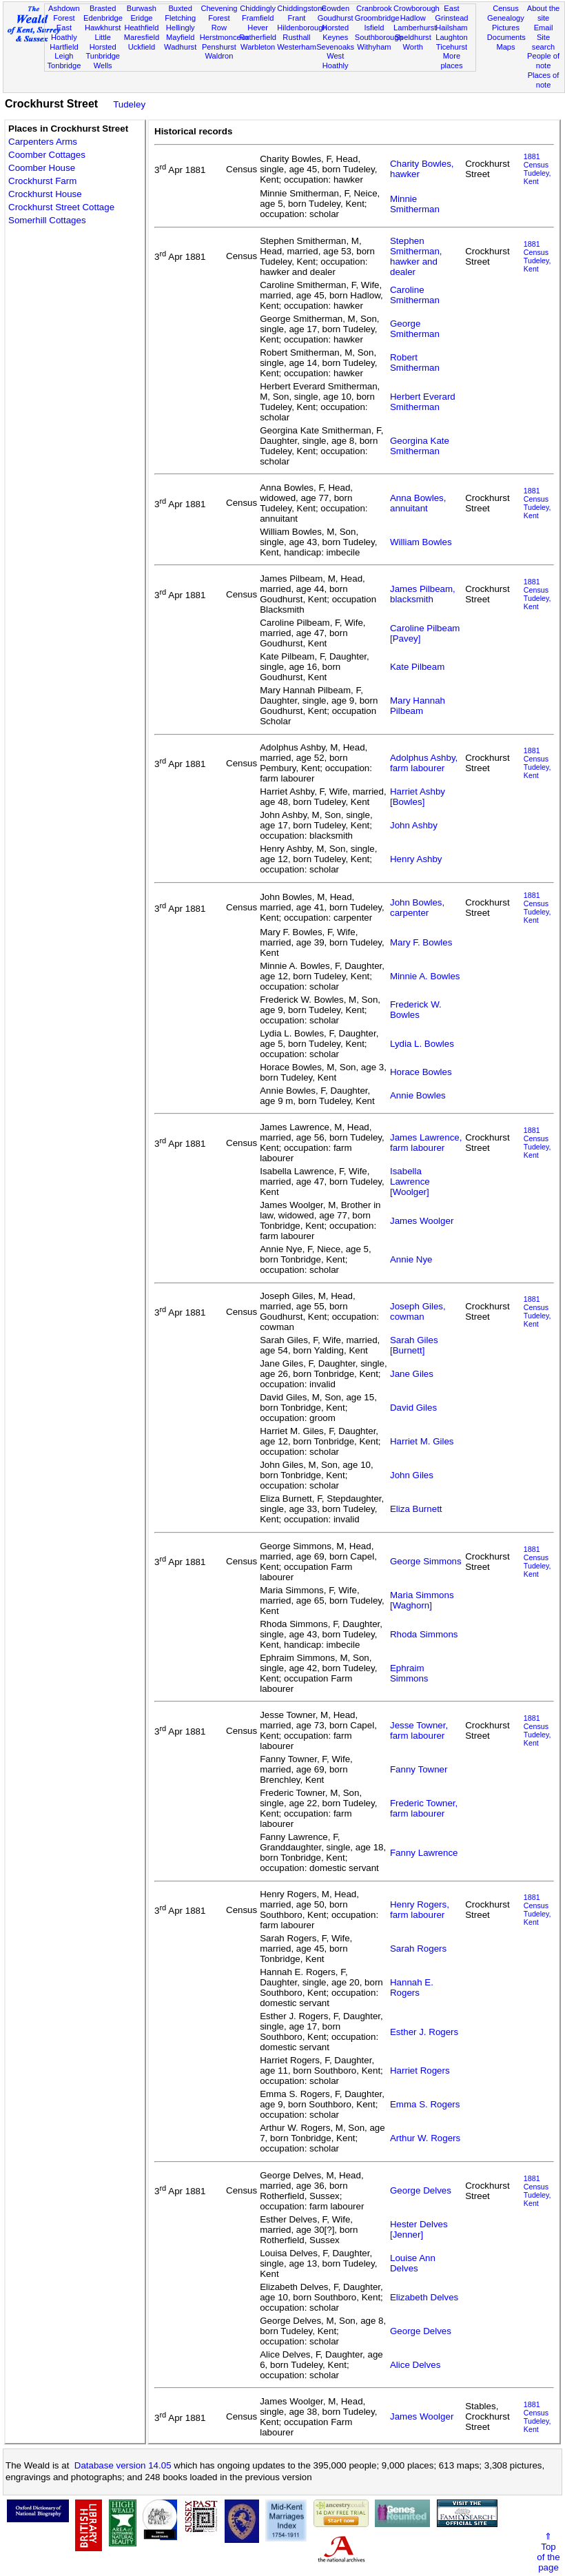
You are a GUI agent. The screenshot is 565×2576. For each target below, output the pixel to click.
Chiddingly (258, 8)
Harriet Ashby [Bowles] (417, 796)
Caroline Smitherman (415, 295)
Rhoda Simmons (424, 1634)
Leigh (63, 56)
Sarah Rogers (418, 1948)
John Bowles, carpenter (417, 907)
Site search (543, 42)
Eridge (141, 18)
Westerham (296, 47)
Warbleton (257, 47)
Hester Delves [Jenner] (419, 2229)
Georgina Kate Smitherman (419, 446)
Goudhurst (335, 18)
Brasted (103, 8)
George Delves (420, 2190)
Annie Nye (411, 1259)
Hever (257, 27)
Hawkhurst (103, 27)
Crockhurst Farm (42, 181)
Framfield (258, 18)
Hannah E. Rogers (411, 1987)
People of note (543, 61)
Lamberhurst (414, 27)
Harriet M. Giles (422, 1441)
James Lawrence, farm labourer (426, 1142)
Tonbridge (64, 65)
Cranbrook (374, 8)
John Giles (411, 1475)
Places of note (543, 80)
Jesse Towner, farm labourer (419, 1730)
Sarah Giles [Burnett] (414, 1345)
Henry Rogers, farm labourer (419, 1909)
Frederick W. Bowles (416, 1009)
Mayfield (180, 37)
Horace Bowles (421, 1072)
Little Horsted (103, 42)
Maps (505, 47)
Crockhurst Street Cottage (61, 207)
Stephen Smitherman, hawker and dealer (416, 256)
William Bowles (421, 542)
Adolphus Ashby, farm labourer (424, 763)
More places (451, 61)
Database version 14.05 (123, 2465)
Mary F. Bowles (421, 942)
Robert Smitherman (415, 362)
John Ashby (414, 825)
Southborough (379, 37)
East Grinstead (451, 13)
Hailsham (451, 27)
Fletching (180, 18)
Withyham (374, 47)
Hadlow (413, 18)
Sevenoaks (335, 47)
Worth (412, 47)
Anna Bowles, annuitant (418, 503)
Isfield (374, 27)
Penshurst (219, 47)
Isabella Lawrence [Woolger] (410, 1181)
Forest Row (218, 23)
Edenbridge (103, 18)
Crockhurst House (45, 194)
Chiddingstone (301, 8)
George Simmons (426, 1561)
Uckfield (142, 47)
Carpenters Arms (42, 141)
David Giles (413, 1407)
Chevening (219, 8)
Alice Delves (415, 2365)
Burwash (141, 8)
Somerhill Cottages (47, 220)
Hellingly (180, 27)
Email (543, 27)
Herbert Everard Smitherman (422, 401)
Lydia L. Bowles (422, 1044)
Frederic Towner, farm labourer (424, 1808)
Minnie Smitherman (415, 204)
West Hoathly (335, 61)
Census (506, 8)
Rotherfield (257, 37)
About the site (543, 13)
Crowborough (416, 8)
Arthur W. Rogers (425, 2138)
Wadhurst (180, 47)
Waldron (219, 56)
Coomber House (41, 168)
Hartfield (64, 47)
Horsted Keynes (335, 32)
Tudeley (129, 104)
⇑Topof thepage (548, 2552)
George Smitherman (415, 328)
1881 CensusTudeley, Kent (537, 168)
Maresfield (141, 37)
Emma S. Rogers (425, 2104)
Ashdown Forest (64, 13)
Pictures (506, 27)
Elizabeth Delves (424, 2297)
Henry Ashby (416, 859)
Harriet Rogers (420, 2070)
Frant (296, 18)
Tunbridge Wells (102, 61)
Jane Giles (411, 1374)
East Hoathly (64, 32)
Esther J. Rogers (424, 2032)
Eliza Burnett (416, 1509)
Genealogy (505, 18)
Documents (506, 37)
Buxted (180, 8)
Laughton (451, 37)
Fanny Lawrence (424, 1853)
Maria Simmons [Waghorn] (422, 1600)
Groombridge (377, 18)
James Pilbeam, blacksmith (422, 594)
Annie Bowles (418, 1095)
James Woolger (421, 1221)
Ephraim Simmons (409, 1673)
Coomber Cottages (46, 155)
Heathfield (141, 27)
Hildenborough (302, 27)
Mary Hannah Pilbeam (417, 705)
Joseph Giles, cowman (418, 1311)
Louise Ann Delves (412, 2263)
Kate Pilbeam (417, 667)
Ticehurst (451, 47)
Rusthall (296, 37)
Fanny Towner (418, 1769)
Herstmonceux (224, 37)
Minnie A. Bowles (425, 976)
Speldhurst (413, 37)
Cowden (335, 8)
